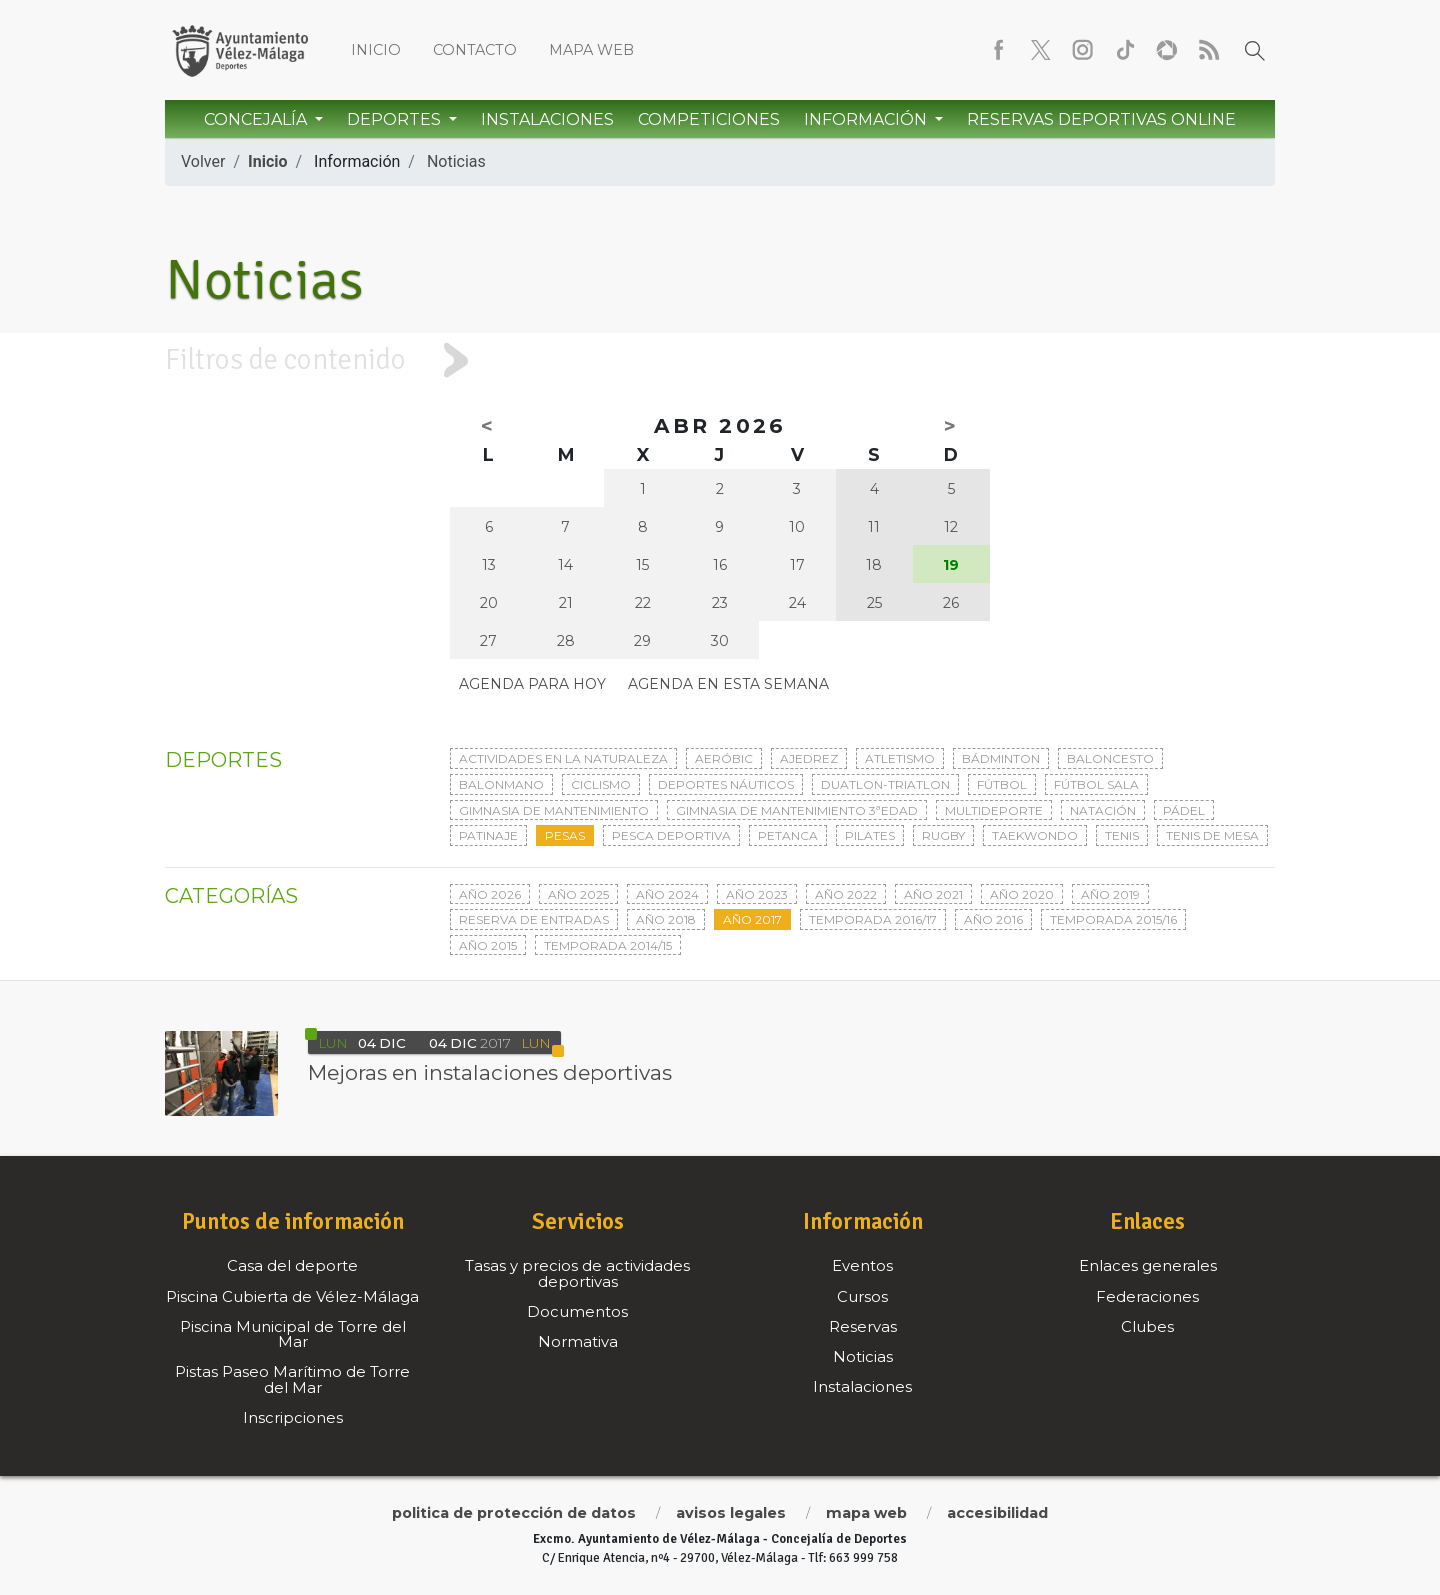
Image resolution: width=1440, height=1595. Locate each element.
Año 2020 (1022, 894)
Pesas (565, 835)
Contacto (475, 50)
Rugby (943, 835)
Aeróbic (724, 758)
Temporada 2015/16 (1113, 919)
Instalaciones (547, 119)
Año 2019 (1110, 894)
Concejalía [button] (257, 119)
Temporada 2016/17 (873, 919)
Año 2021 (933, 894)
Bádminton (1001, 758)
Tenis (1122, 835)
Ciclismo (601, 784)
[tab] (720, 360)
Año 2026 (490, 894)
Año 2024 (667, 894)
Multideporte (994, 810)
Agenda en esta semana (728, 684)
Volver (203, 161)
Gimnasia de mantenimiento (554, 810)
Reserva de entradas (534, 919)
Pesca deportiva (671, 835)
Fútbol (1002, 784)
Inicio (376, 50)
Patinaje (488, 835)
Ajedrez (809, 758)
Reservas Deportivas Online (1101, 119)
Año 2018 (666, 919)
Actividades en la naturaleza (563, 758)
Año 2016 (993, 919)
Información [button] (867, 119)
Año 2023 (757, 894)
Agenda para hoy (532, 684)
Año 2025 (578, 894)
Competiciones (709, 119)
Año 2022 (846, 894)
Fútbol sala (1096, 784)
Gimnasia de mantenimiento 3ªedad (797, 810)
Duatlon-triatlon (885, 784)
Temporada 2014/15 (608, 945)
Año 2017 (752, 919)
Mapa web (591, 50)
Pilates (870, 835)
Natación (1103, 810)
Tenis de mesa (1212, 835)
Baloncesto (1110, 758)
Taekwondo (1035, 835)
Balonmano (501, 784)
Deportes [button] (396, 119)
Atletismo (900, 758)
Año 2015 (488, 945)
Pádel (1184, 810)
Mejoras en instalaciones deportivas (490, 1072)
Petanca (788, 835)
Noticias (456, 161)
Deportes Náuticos (726, 784)
